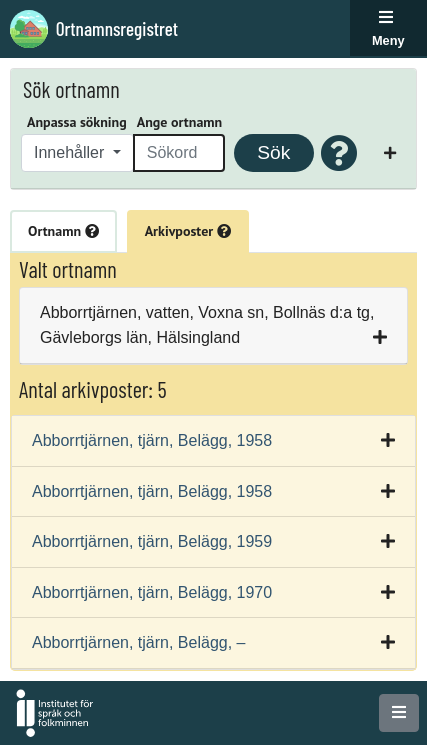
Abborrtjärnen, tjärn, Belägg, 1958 (152, 440)
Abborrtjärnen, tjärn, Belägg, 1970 (152, 592)
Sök (273, 152)
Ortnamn (63, 231)
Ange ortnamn (179, 122)
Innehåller (71, 152)
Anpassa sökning (77, 122)
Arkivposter (188, 231)
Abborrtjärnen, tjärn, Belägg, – (138, 642)
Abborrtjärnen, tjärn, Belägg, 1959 (152, 541)
